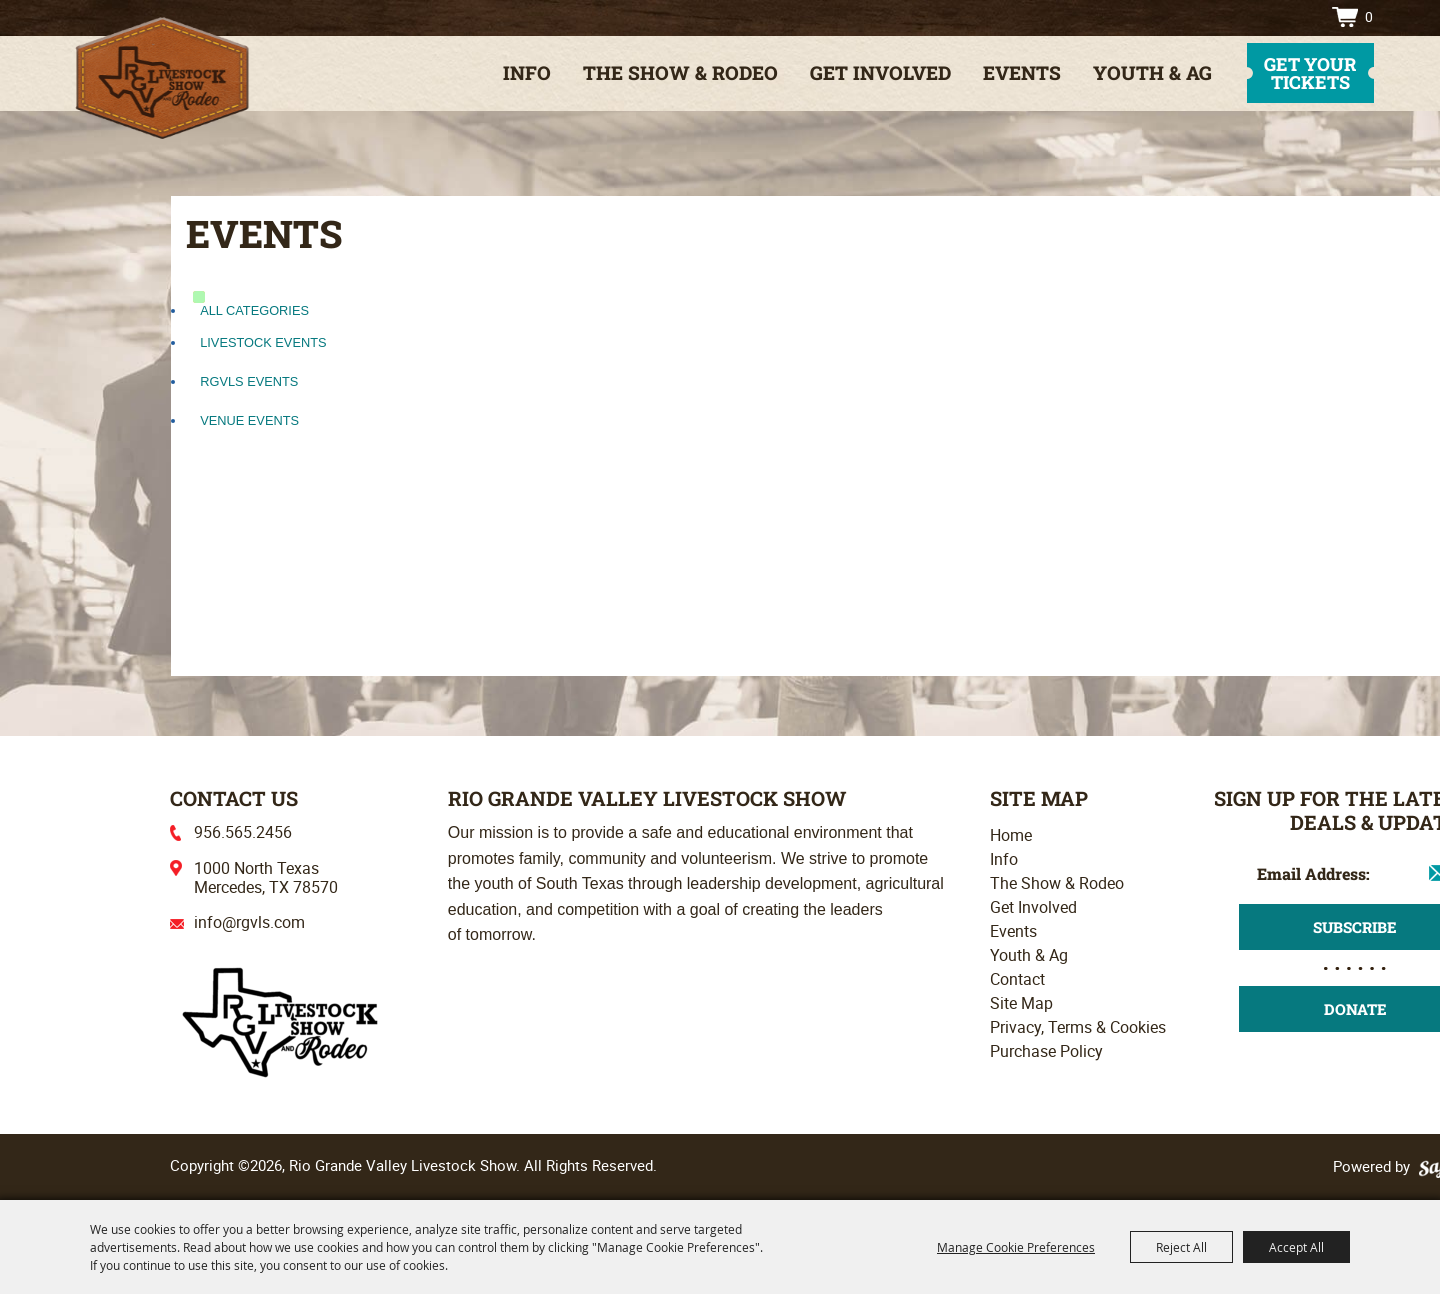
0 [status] (1369, 16)
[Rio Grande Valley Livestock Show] (280, 1020)
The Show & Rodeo (680, 72)
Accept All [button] (1296, 1247)
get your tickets (1310, 73)
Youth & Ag (1152, 72)
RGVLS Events (249, 381)
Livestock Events (263, 342)
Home (1011, 835)
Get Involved (880, 72)
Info (527, 72)
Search (1265, 17)
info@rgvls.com (249, 922)
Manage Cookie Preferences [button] (1016, 1247)
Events (1022, 72)
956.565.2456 (243, 832)
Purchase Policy (1046, 1051)
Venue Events (249, 420)
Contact (1017, 979)
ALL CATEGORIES (254, 310)
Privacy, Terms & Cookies (1078, 1027)
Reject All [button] (1181, 1247)
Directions (1297, 17)
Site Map (1021, 1003)
